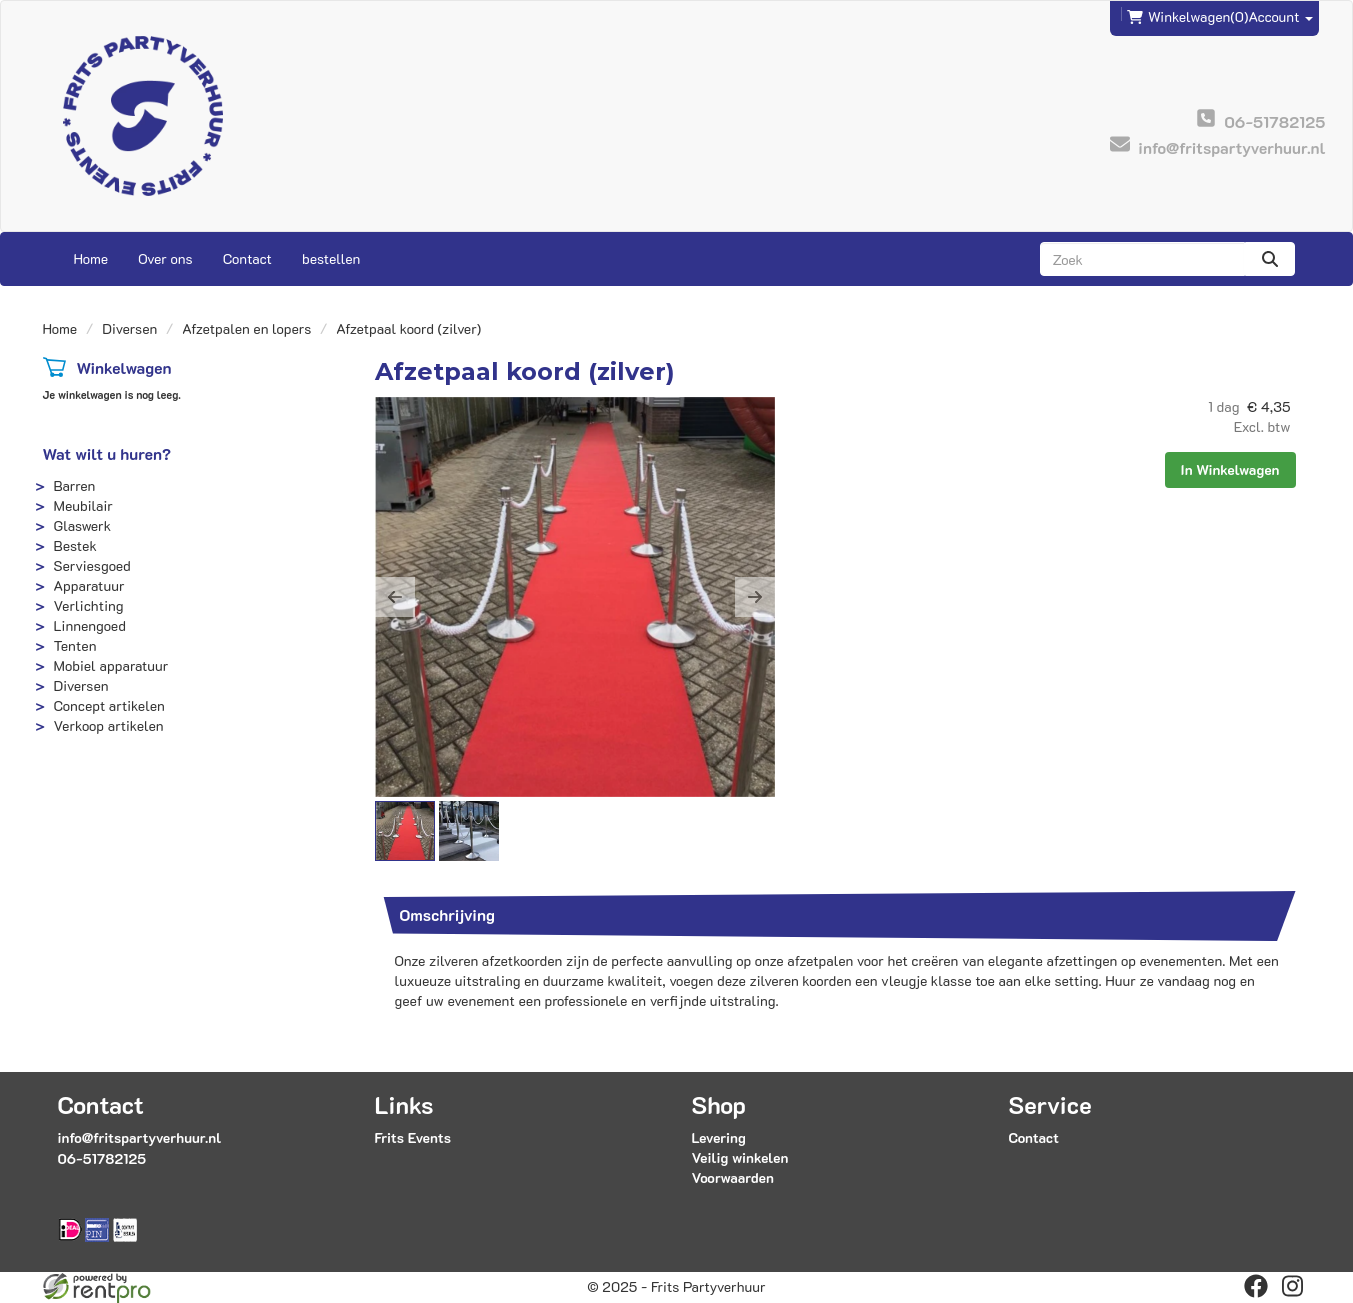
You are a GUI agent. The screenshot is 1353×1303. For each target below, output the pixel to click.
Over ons (165, 258)
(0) (1187, 17)
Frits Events (413, 1137)
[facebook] (1256, 1286)
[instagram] (1292, 1286)
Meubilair (83, 505)
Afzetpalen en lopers (246, 328)
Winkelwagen (123, 367)
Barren (75, 485)
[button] (395, 597)
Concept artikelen (109, 705)
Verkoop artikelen (109, 725)
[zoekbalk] (1142, 259)
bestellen (331, 258)
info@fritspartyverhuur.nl (140, 1137)
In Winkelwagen (1230, 469)
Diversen (129, 328)
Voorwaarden (732, 1177)
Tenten (75, 645)
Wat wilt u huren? (107, 453)
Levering (718, 1137)
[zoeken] (1270, 259)
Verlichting (89, 605)
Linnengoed (90, 625)
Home (91, 258)
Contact (247, 258)
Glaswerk (83, 525)
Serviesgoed (92, 565)
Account (1280, 16)
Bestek (75, 545)
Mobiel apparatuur (111, 665)
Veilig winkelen (739, 1157)
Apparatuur (89, 585)
